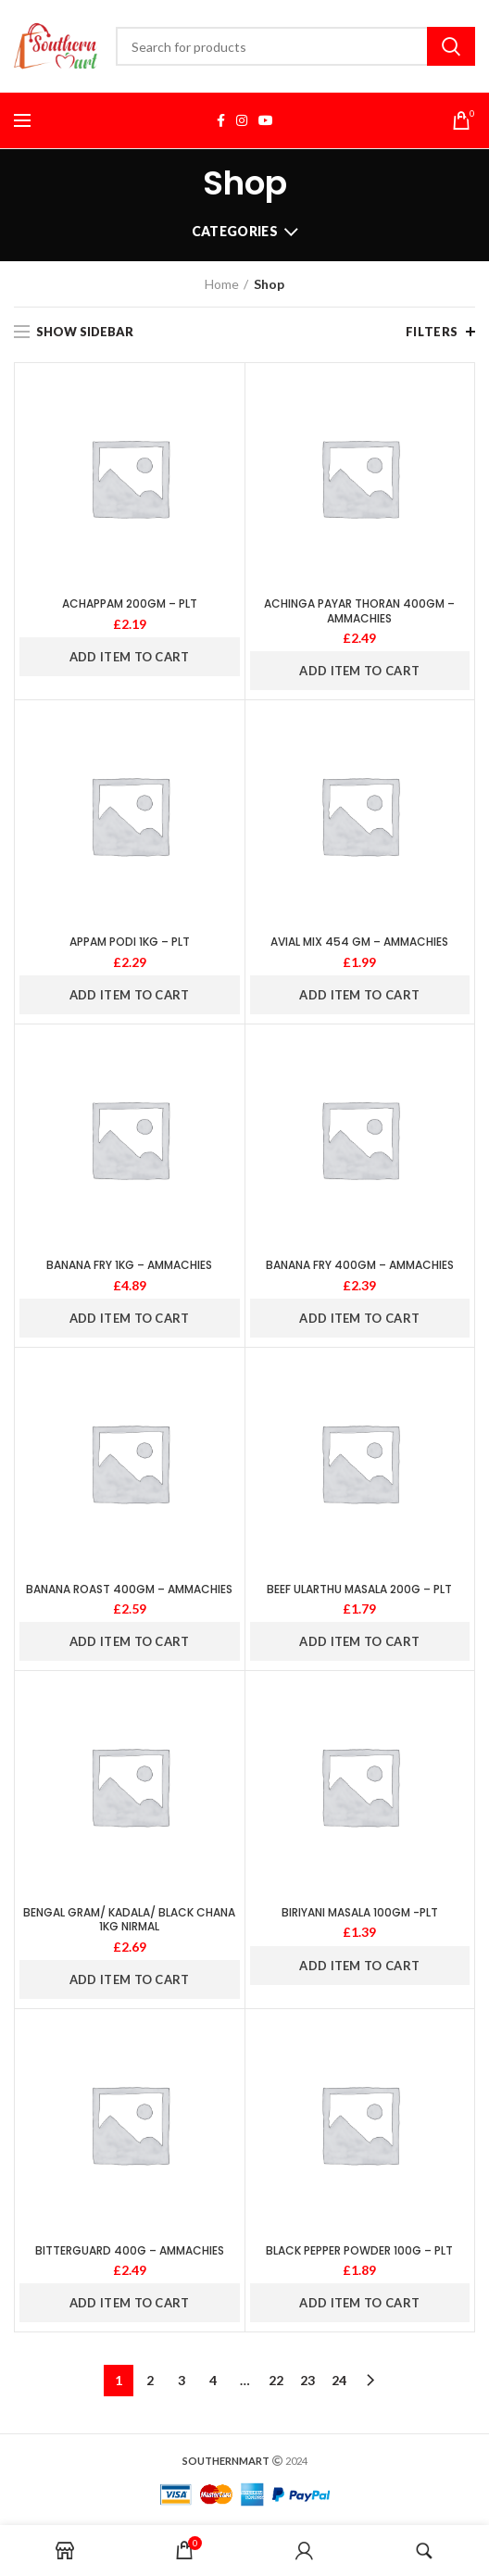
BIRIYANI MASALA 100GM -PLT (360, 1912)
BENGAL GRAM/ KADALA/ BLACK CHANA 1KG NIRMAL (129, 1919)
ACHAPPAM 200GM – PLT (129, 604)
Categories (235, 231)
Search (451, 46)
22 (276, 2380)
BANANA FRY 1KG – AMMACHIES (129, 1265)
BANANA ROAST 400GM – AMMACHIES (129, 1589)
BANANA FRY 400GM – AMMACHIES (360, 1265)
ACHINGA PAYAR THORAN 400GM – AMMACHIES (359, 611)
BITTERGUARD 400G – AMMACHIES (129, 2250)
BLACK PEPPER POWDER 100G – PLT (359, 2250)
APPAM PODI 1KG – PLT (129, 942)
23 (307, 2380)
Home (222, 284)
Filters (432, 331)
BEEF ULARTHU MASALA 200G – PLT (359, 1589)
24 (339, 2380)
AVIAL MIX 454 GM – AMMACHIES (359, 942)
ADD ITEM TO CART (129, 656)
